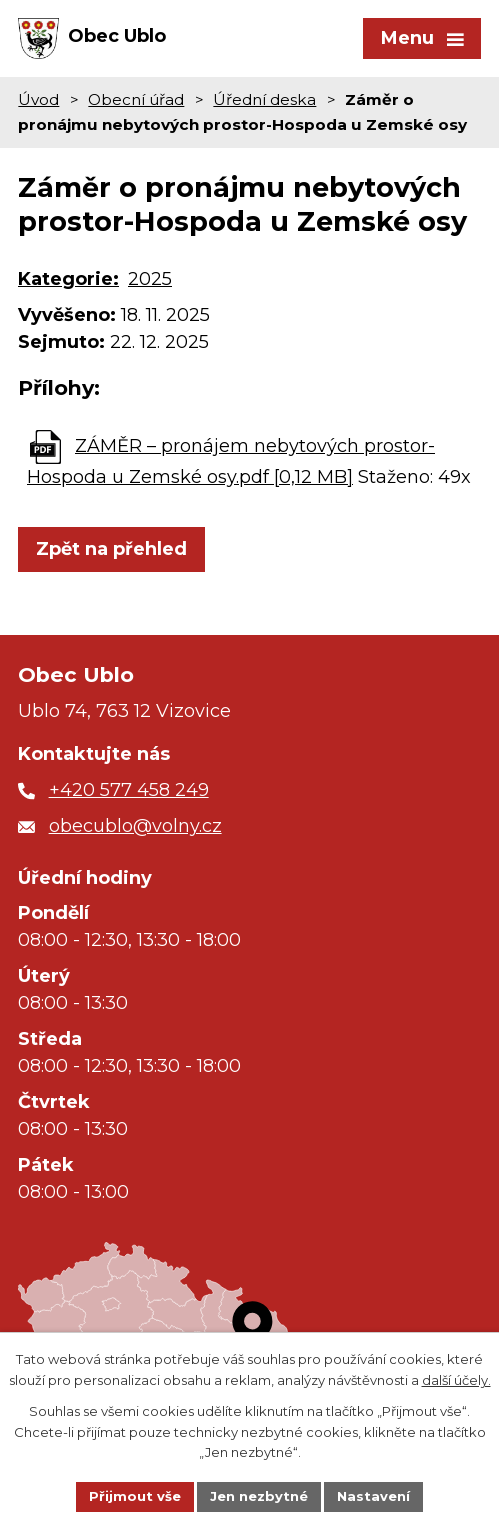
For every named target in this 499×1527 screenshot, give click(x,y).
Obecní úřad (136, 99)
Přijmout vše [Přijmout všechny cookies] (135, 1496)
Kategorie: (68, 279)
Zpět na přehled (111, 549)
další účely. (456, 1380)
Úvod (38, 99)
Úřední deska (264, 99)
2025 (150, 279)
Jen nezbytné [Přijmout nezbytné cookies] (259, 1496)
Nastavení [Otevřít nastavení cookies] (373, 1496)
